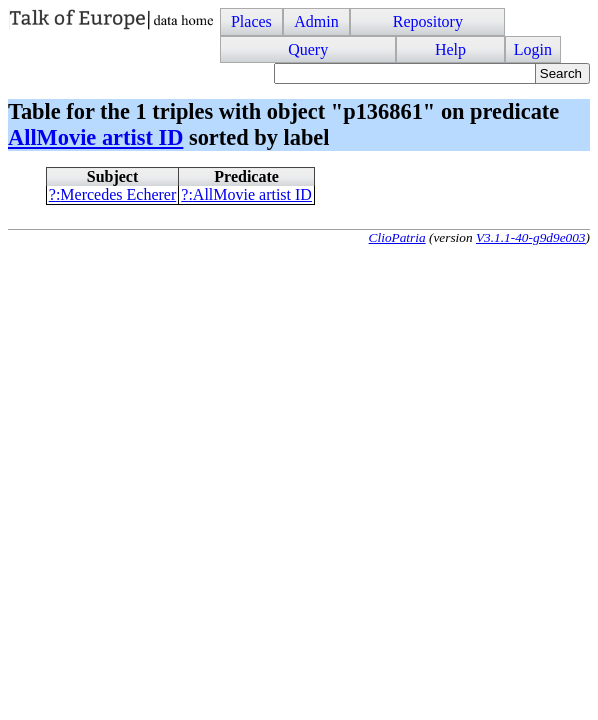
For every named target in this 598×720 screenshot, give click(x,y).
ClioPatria (397, 237)
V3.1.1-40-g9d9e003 (531, 237)
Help (450, 49)
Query (308, 49)
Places (251, 21)
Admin (316, 21)
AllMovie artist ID (95, 137)
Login (533, 49)
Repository (428, 21)
